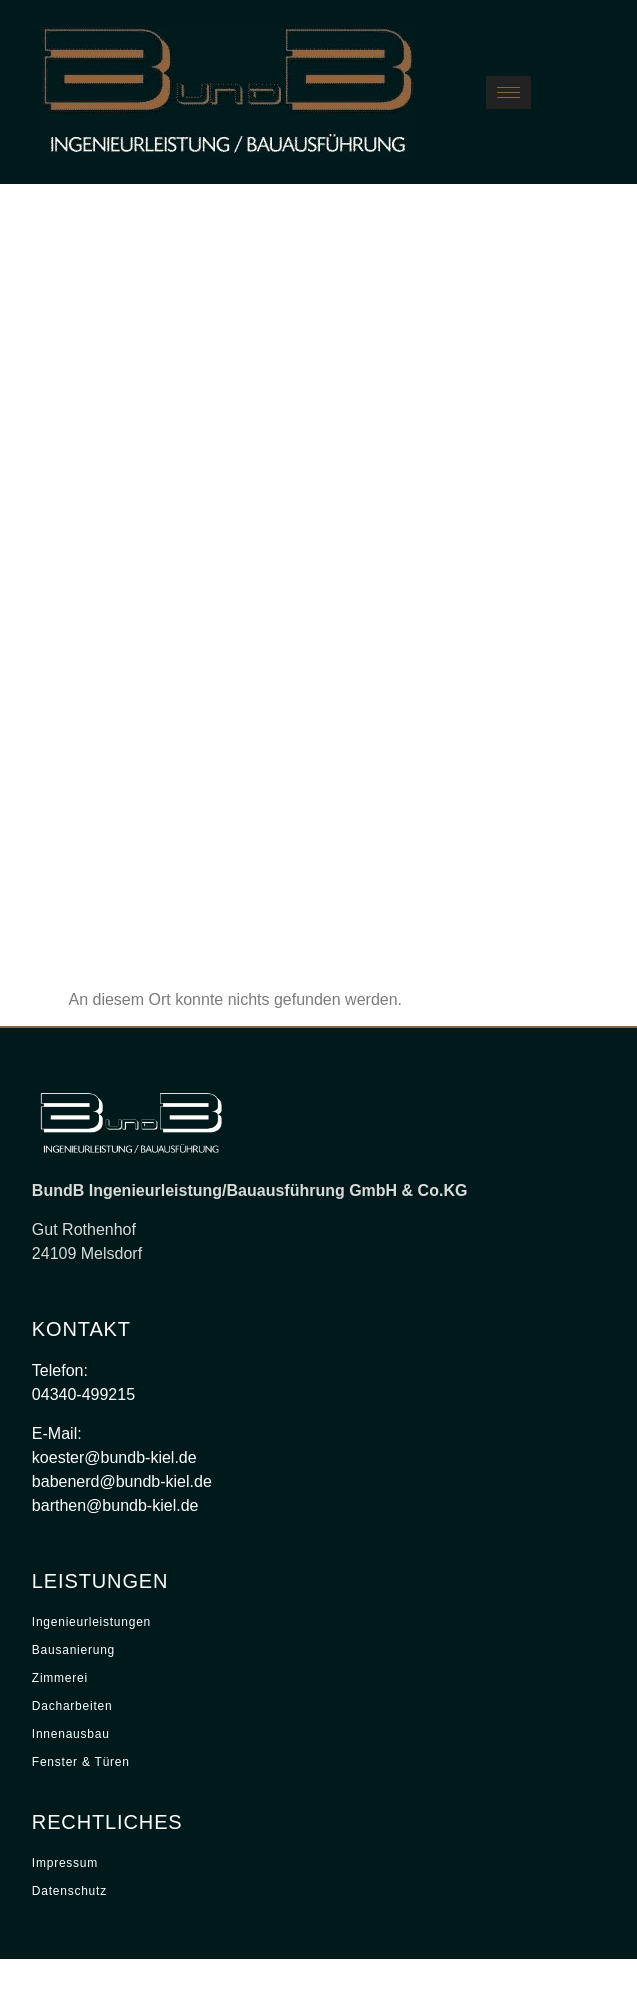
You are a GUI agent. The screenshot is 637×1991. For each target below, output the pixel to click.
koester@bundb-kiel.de (114, 1457)
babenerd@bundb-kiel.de (122, 1481)
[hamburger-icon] (508, 92)
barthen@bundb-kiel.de (115, 1505)
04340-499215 (83, 1394)
